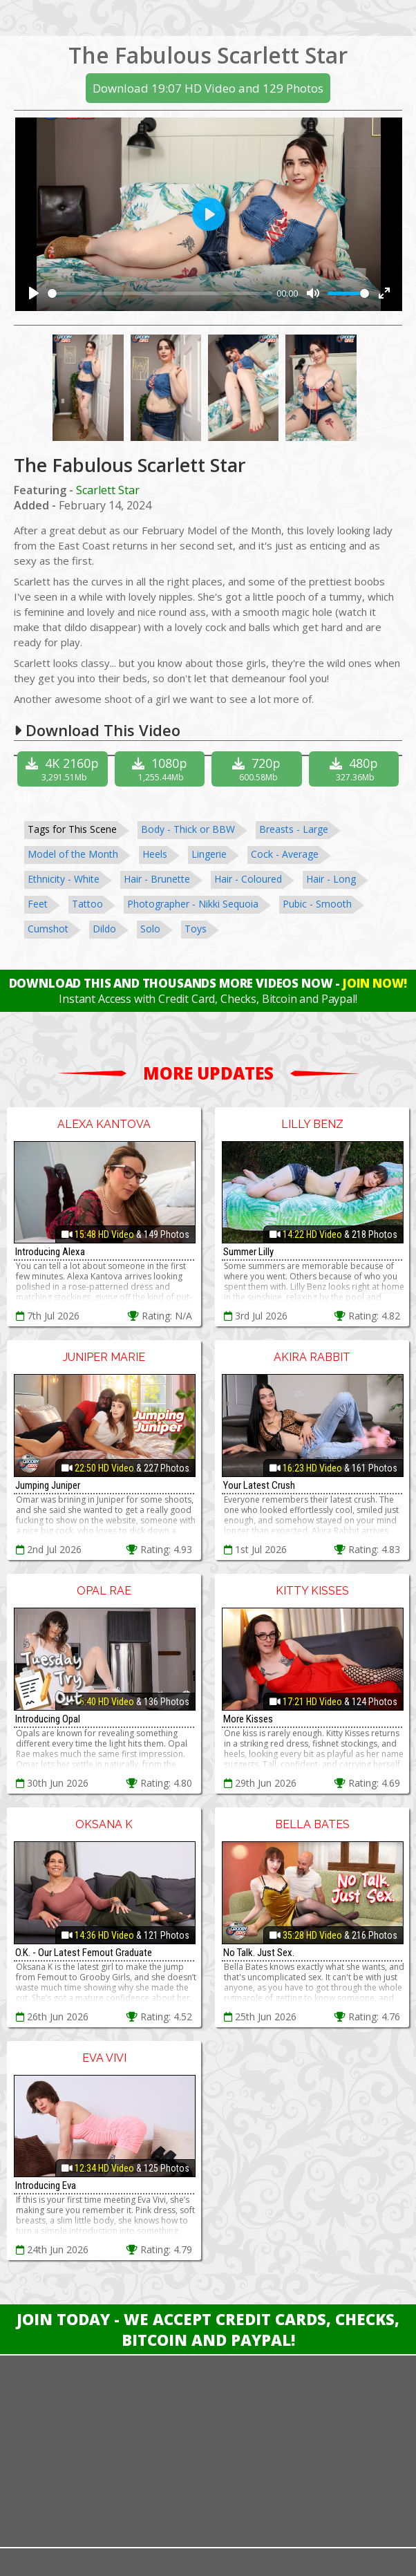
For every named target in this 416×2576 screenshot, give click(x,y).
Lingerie (209, 854)
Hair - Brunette (157, 878)
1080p (162, 769)
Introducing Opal (47, 1719)
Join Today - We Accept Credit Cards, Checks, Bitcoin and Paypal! (208, 2329)
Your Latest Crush (259, 1485)
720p (258, 769)
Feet (38, 903)
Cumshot (48, 928)
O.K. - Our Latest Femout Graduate (83, 1952)
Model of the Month (73, 854)
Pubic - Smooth (317, 903)
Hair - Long (331, 878)
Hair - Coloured (248, 878)
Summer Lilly (248, 1251)
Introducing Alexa (50, 1251)
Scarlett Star (108, 490)
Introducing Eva (45, 2185)
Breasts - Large (293, 829)
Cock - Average (285, 854)
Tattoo (87, 903)
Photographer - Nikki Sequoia (192, 903)
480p (356, 769)
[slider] (160, 293)
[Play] (34, 293)
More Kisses (248, 1719)
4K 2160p (64, 769)
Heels (154, 854)
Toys (196, 928)
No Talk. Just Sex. (258, 1952)
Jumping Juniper (47, 1485)
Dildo (104, 928)
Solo (150, 928)
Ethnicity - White (64, 878)
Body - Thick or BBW (188, 829)
